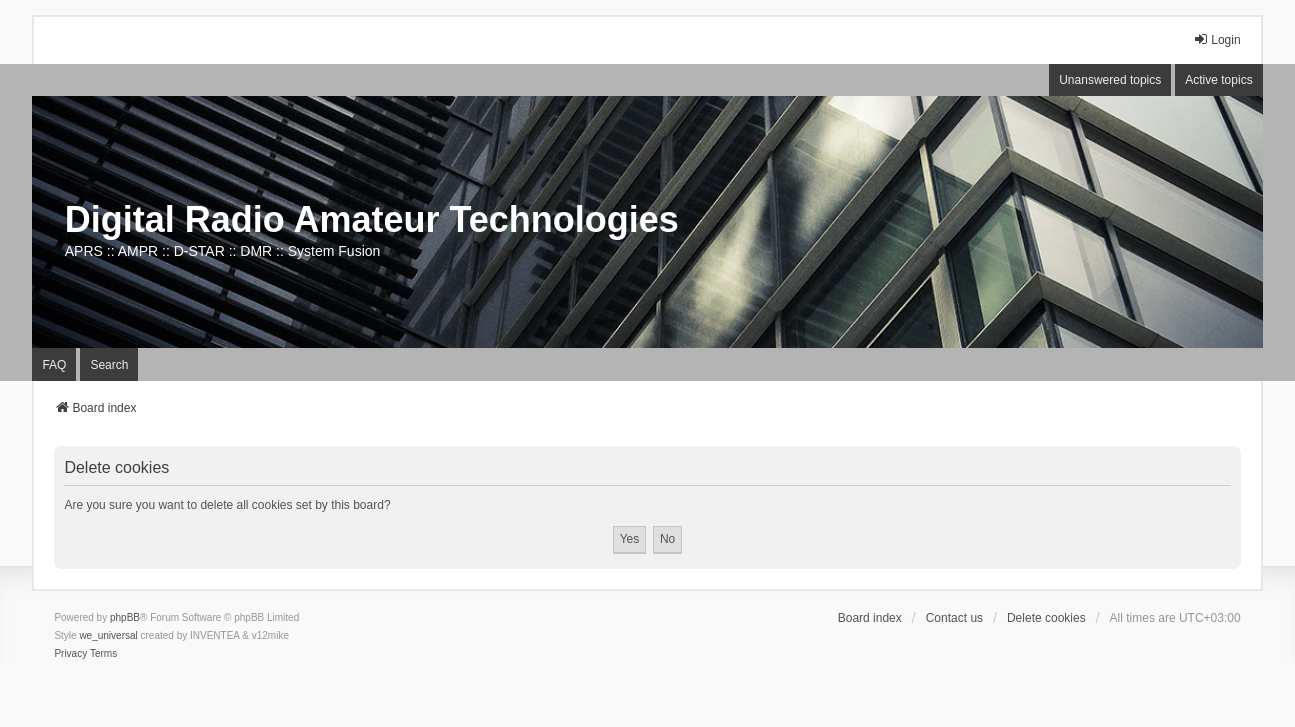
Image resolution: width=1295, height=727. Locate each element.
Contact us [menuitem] (954, 618)
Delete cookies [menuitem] (1046, 618)
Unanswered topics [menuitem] (1110, 80)
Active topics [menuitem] (1218, 80)
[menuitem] (70, 654)
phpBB (125, 617)
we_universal (108, 635)
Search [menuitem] (109, 365)
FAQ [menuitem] (54, 365)
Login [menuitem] (1216, 39)
